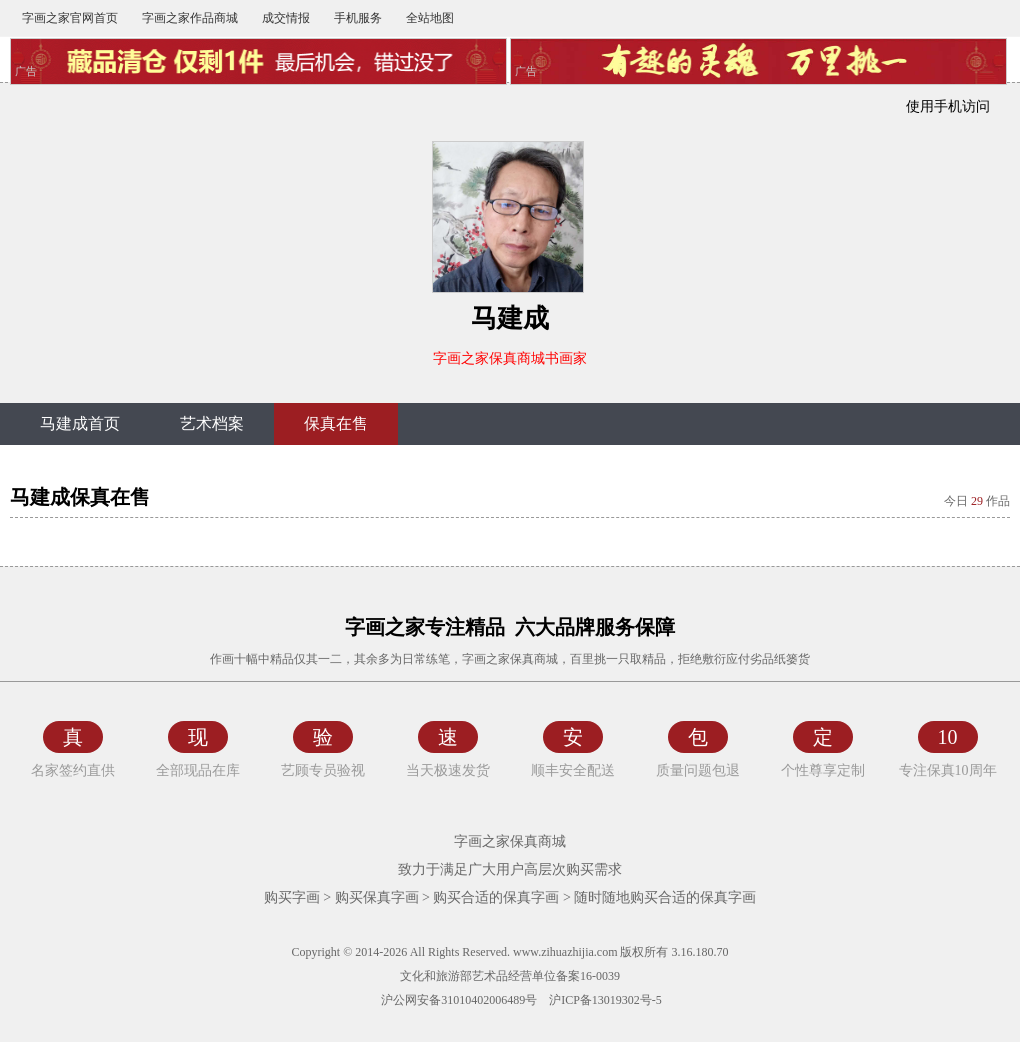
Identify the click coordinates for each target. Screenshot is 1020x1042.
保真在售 (336, 423)
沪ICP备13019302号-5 (605, 1000)
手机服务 (358, 18)
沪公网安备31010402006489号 (457, 1000)
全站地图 (430, 18)
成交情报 (286, 18)
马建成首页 (80, 423)
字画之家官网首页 (70, 18)
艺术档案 (212, 423)
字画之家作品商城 (190, 18)
